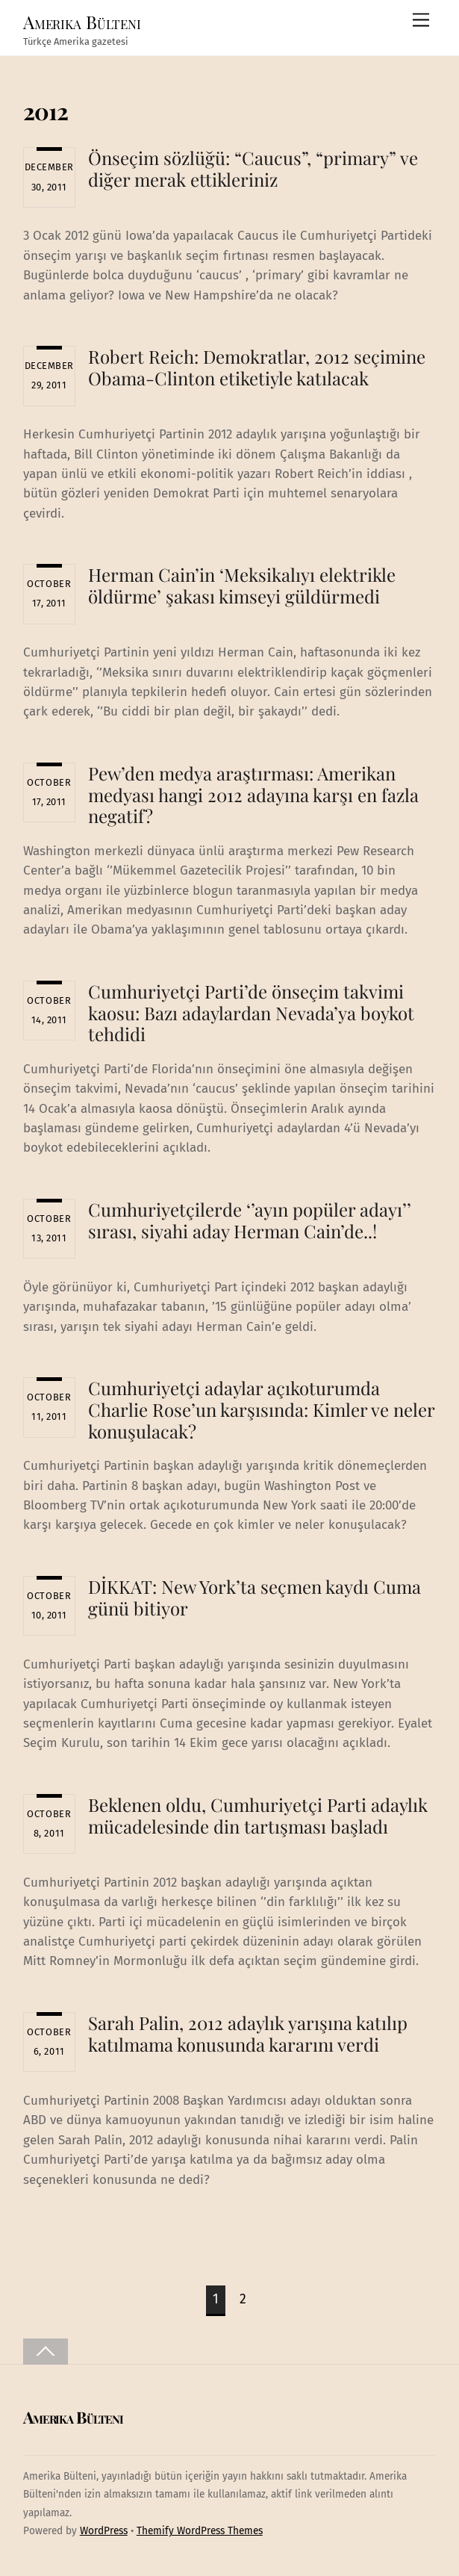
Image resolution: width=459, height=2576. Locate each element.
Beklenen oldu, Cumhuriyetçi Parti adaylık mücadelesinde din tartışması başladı (258, 1815)
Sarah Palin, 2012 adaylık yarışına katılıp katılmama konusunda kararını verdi (248, 2033)
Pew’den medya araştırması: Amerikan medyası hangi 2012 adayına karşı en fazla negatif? (253, 794)
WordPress (104, 2530)
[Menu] (421, 20)
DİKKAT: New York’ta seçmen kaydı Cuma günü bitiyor (254, 1597)
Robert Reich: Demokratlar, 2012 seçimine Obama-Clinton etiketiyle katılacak (256, 367)
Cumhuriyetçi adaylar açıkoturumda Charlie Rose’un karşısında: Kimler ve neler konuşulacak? (261, 1409)
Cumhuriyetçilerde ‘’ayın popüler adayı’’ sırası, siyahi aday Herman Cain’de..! (249, 1220)
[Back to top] (45, 2351)
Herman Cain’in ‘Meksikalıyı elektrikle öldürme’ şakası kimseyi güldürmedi (242, 585)
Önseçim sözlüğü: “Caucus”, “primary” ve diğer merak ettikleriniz (253, 168)
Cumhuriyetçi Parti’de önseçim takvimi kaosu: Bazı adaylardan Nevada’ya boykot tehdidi (251, 1012)
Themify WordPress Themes (200, 2530)
